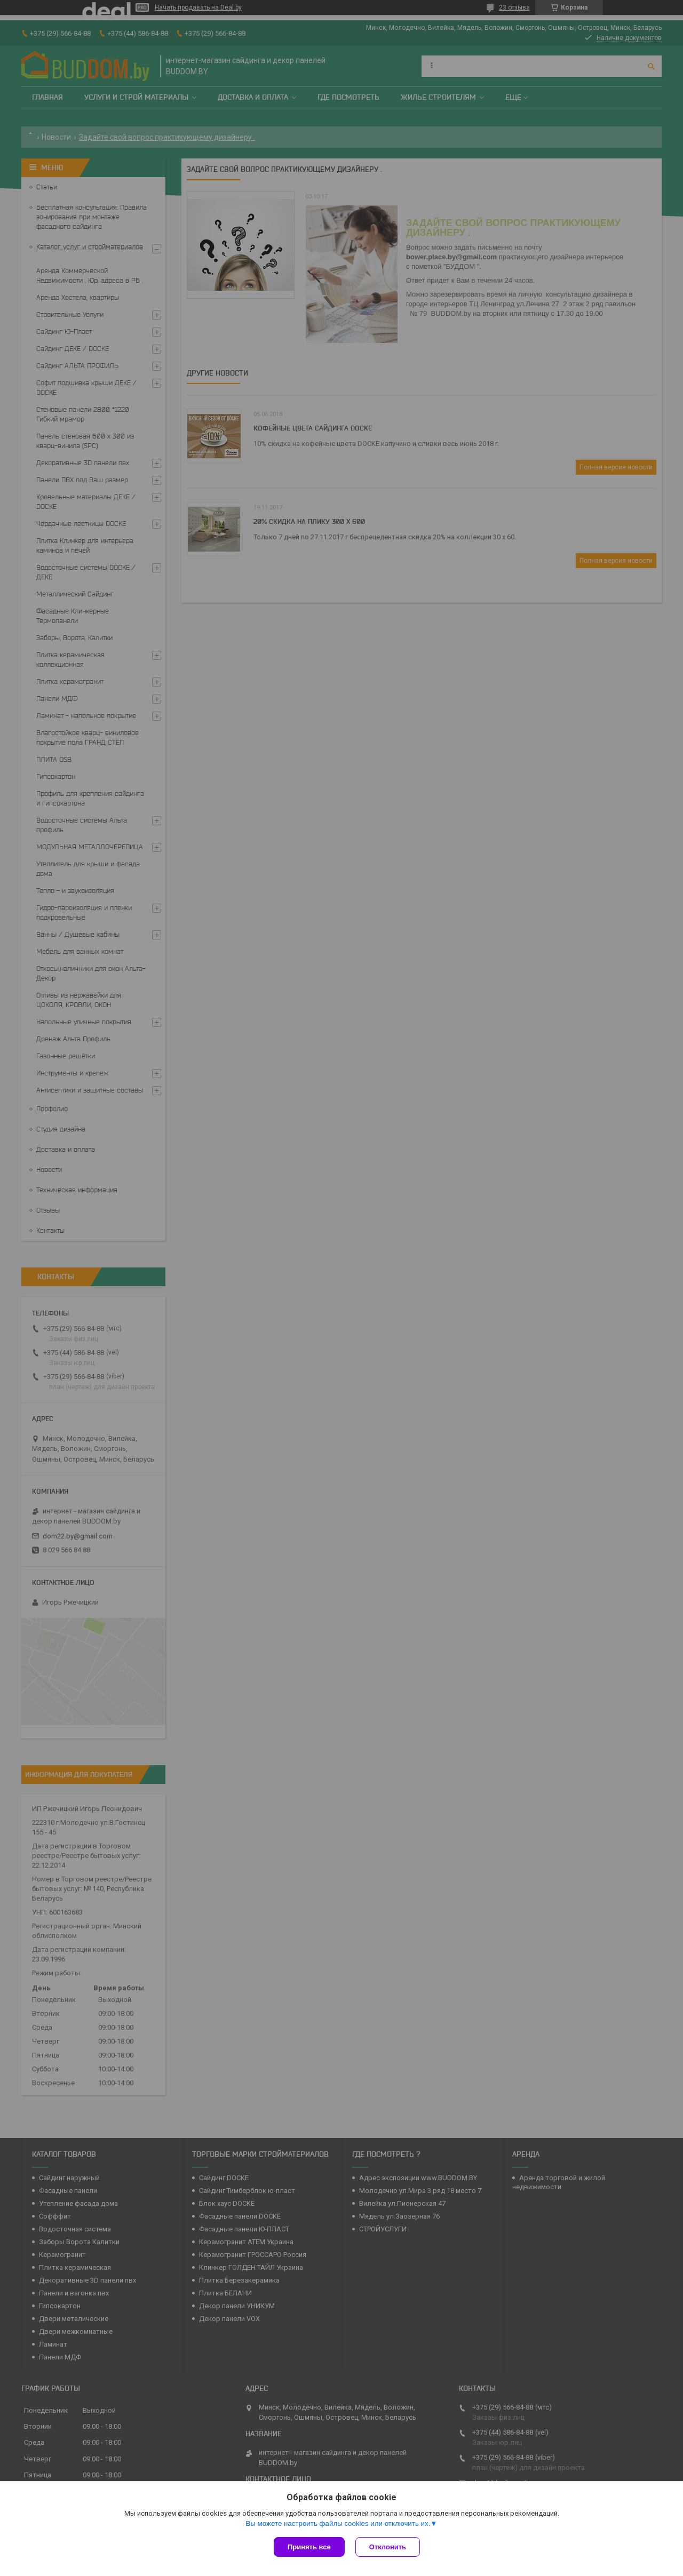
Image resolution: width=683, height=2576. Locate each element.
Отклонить (387, 2547)
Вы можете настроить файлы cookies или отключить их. (337, 2523)
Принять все (309, 2547)
